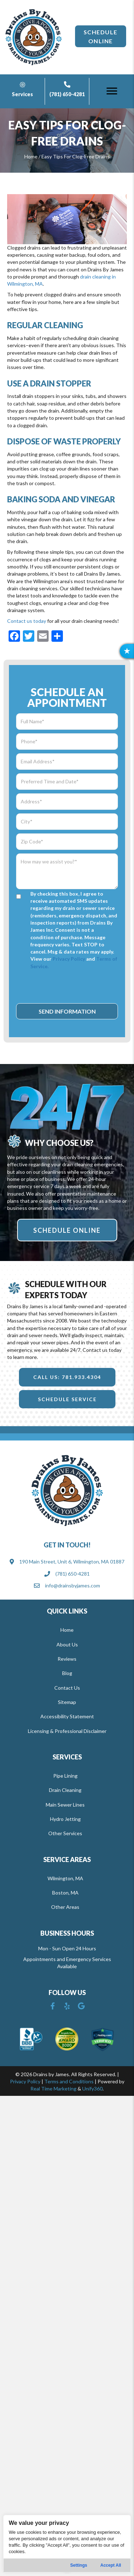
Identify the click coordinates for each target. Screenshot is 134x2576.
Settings (78, 2565)
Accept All (110, 2565)
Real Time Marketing (53, 2088)
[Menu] (112, 91)
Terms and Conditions (69, 2081)
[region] (66, 2543)
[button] (100, 36)
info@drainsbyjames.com (72, 1585)
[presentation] (70, 986)
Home (31, 156)
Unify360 (92, 2088)
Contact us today (26, 621)
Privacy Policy (69, 959)
